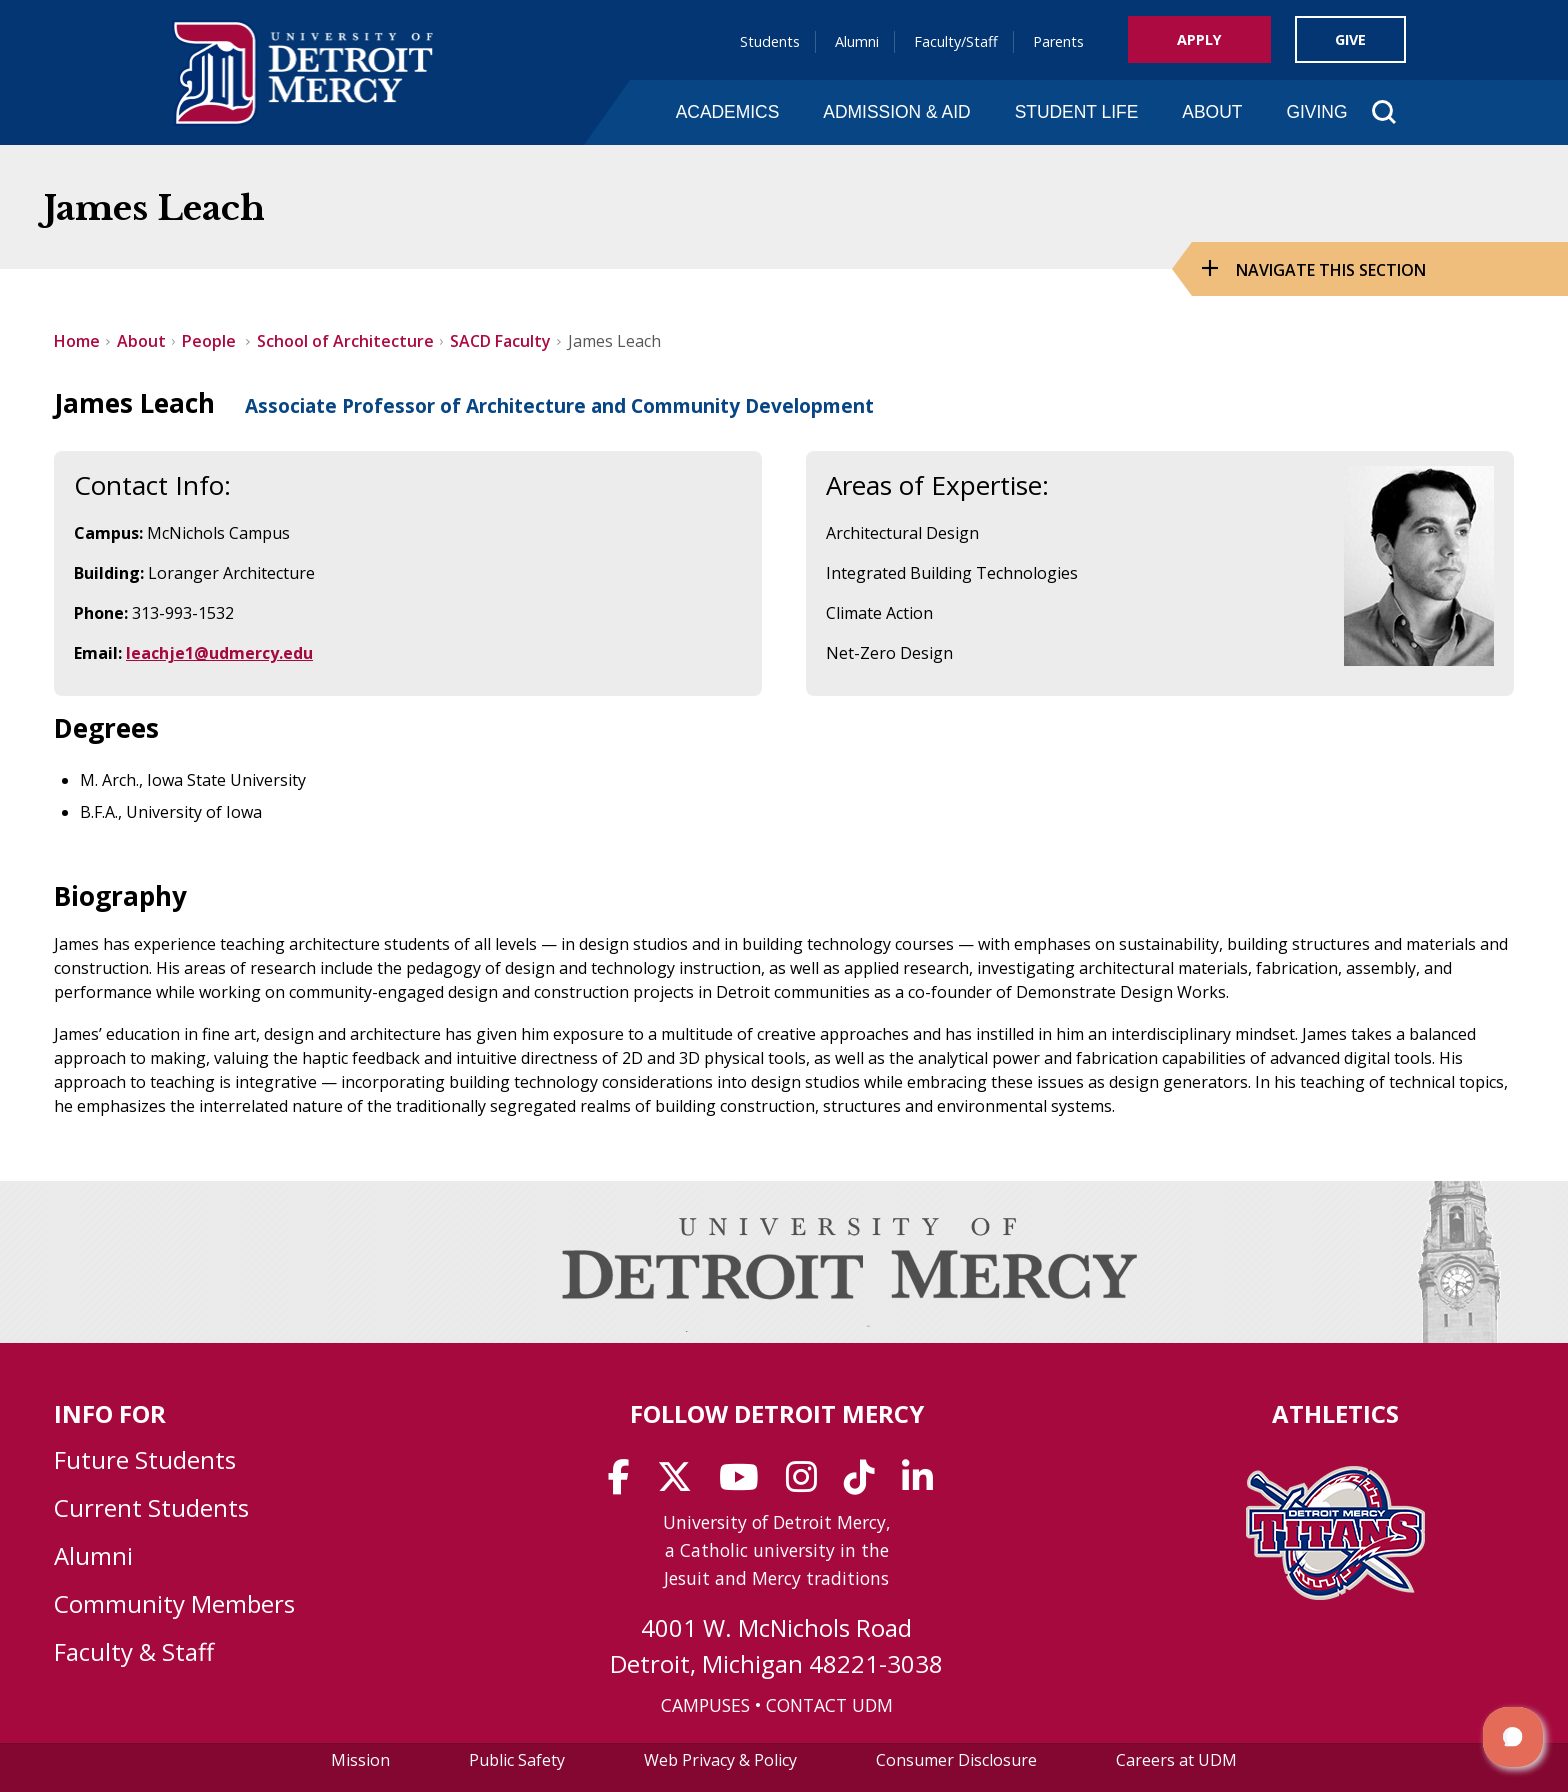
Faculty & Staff (134, 1651)
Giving (1316, 112)
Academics (728, 112)
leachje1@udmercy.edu (219, 653)
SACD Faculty (500, 341)
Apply (1199, 39)
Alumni (857, 41)
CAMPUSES (705, 1705)
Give (1350, 39)
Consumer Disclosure (956, 1760)
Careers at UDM (1176, 1760)
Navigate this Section (1331, 270)
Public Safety (517, 1760)
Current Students (151, 1507)
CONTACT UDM (829, 1705)
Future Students (145, 1459)
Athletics (1335, 1413)
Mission (360, 1760)
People (211, 341)
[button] (1513, 1737)
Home (77, 341)
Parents (1058, 41)
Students (770, 41)
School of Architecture (345, 341)
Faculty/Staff (956, 41)
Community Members (174, 1603)
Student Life (1077, 112)
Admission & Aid (896, 112)
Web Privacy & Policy (720, 1760)
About (1212, 112)
